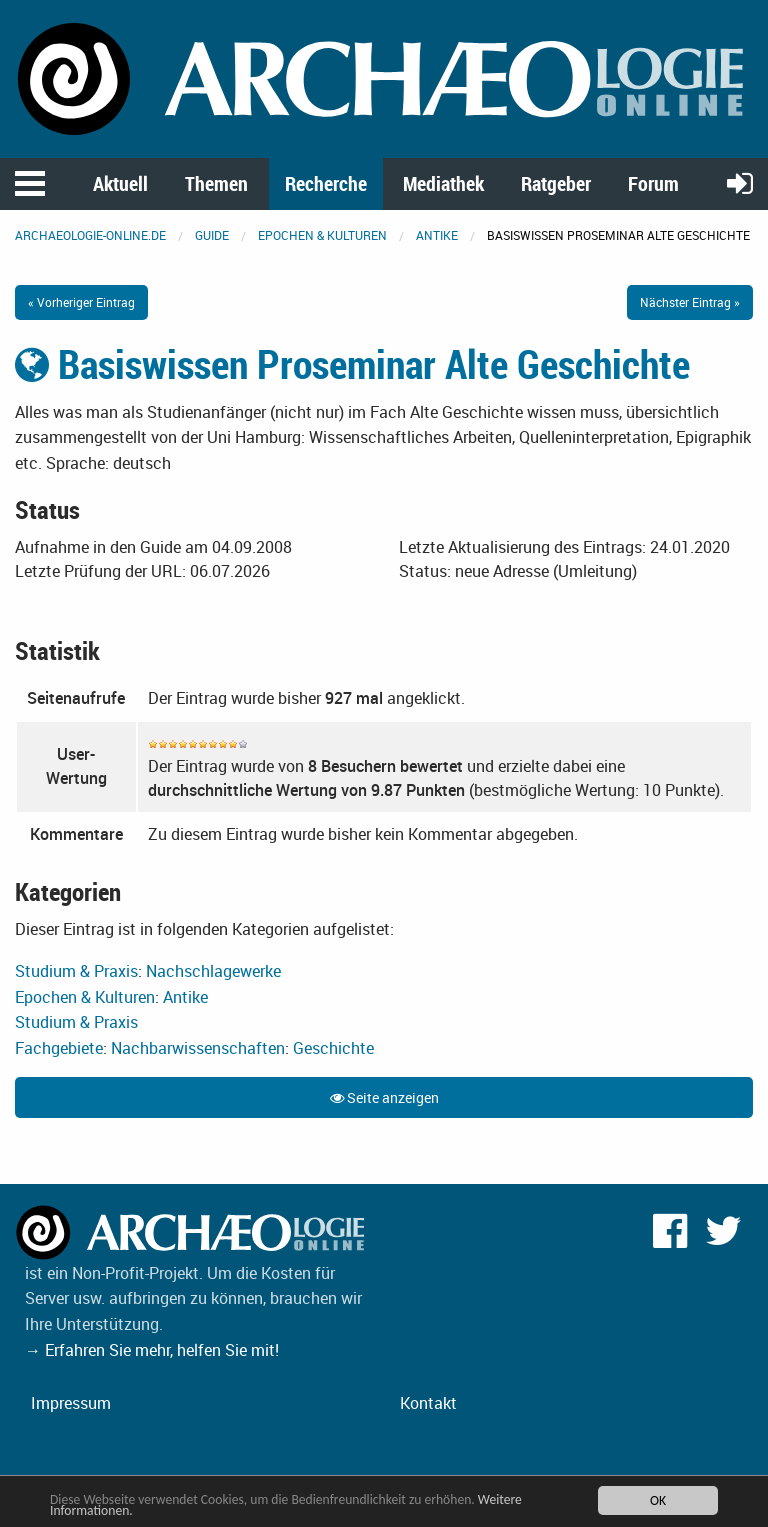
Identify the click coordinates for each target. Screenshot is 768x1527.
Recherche (326, 183)
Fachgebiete (59, 1048)
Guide (212, 235)
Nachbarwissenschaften (198, 1048)
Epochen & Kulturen (322, 235)
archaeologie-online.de (90, 235)
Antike (437, 235)
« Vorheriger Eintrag (81, 302)
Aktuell (120, 183)
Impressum (71, 1403)
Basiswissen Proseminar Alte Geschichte (352, 364)
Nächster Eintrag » (690, 302)
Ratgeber (556, 183)
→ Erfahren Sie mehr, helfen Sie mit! (152, 1350)
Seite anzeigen (384, 1097)
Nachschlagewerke (213, 971)
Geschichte (333, 1048)
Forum (653, 183)
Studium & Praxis (76, 971)
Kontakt (428, 1403)
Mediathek (443, 183)
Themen (216, 183)
